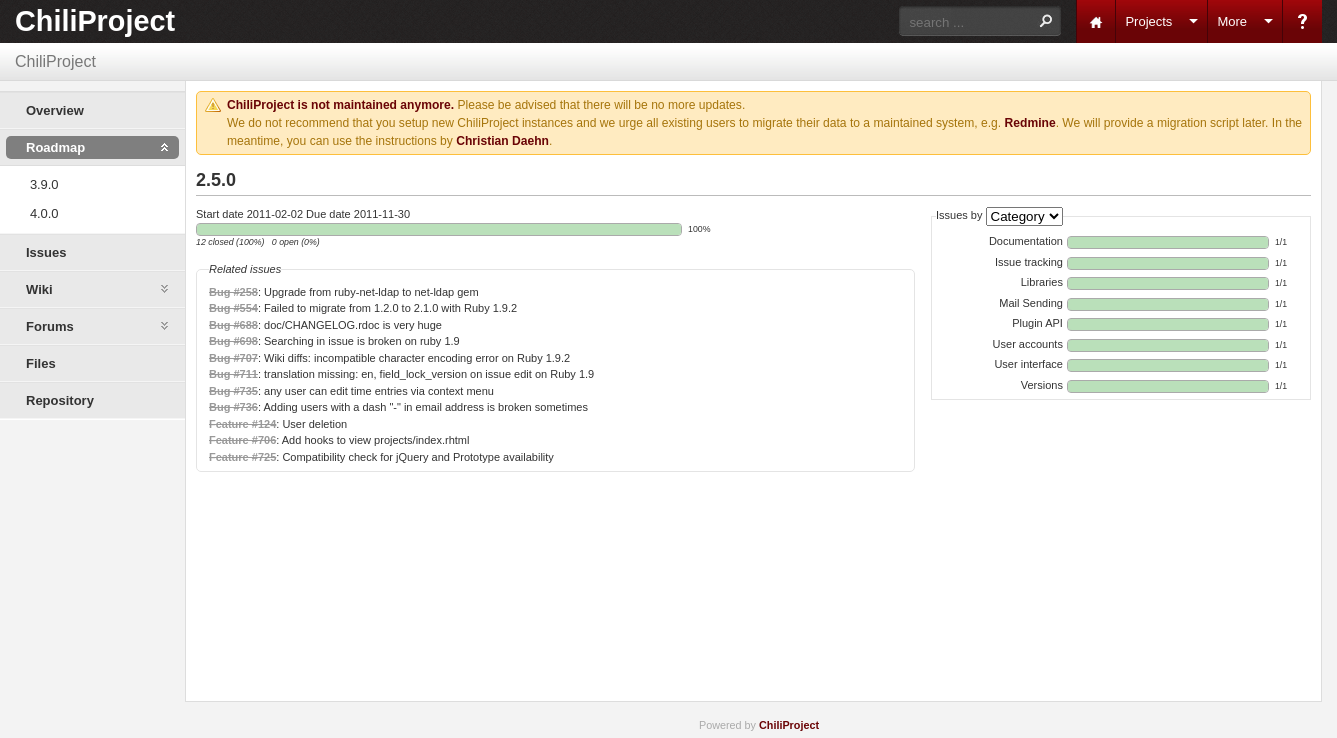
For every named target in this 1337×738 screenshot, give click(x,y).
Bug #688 (233, 325)
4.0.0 (44, 213)
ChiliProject (95, 21)
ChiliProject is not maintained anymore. (340, 105)
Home (1096, 21)
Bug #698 (233, 341)
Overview (55, 110)
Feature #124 (242, 424)
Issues (46, 252)
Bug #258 (233, 292)
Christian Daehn (502, 141)
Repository (60, 400)
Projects (1148, 21)
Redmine (1030, 123)
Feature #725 (242, 457)
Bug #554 (233, 308)
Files (41, 363)
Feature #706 (242, 440)
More (1232, 21)
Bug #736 (233, 407)
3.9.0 (44, 184)
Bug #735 (233, 391)
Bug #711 (233, 374)
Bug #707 (233, 358)
